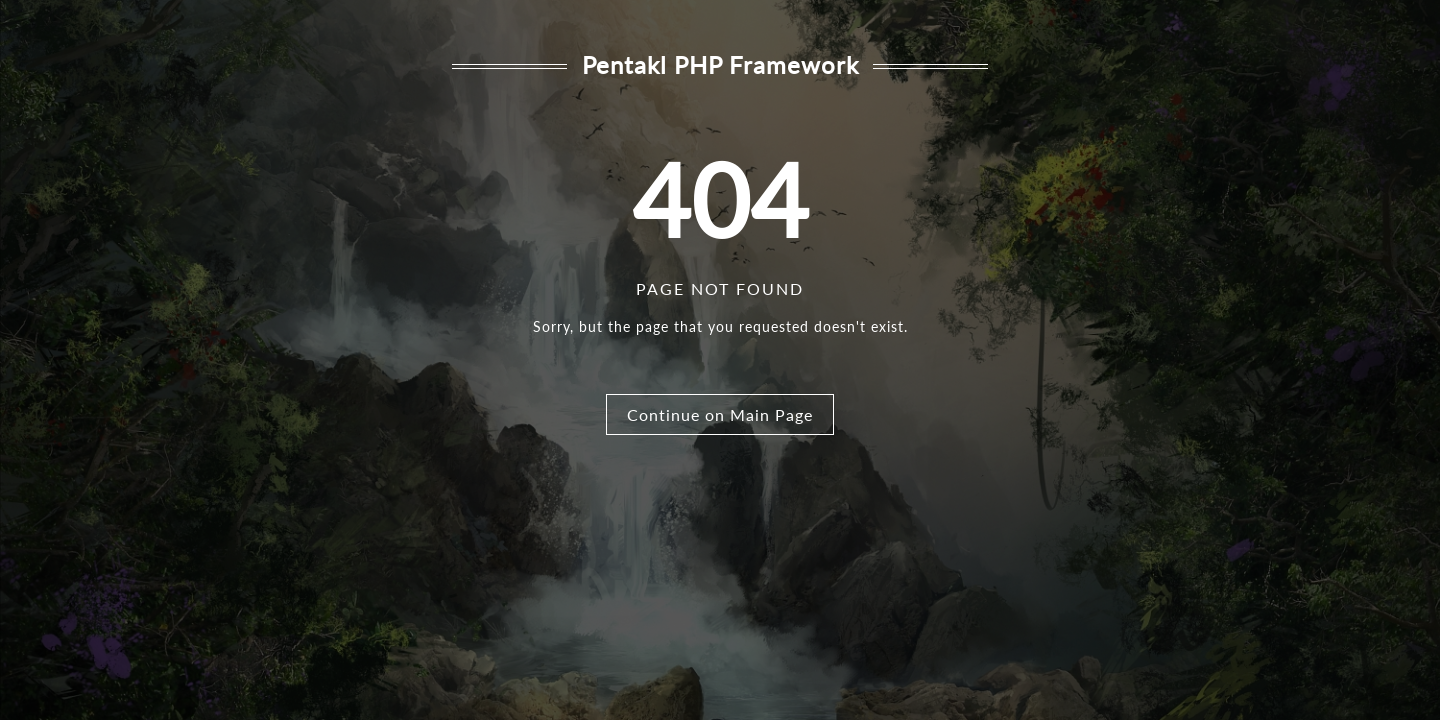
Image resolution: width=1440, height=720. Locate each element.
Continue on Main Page (720, 414)
